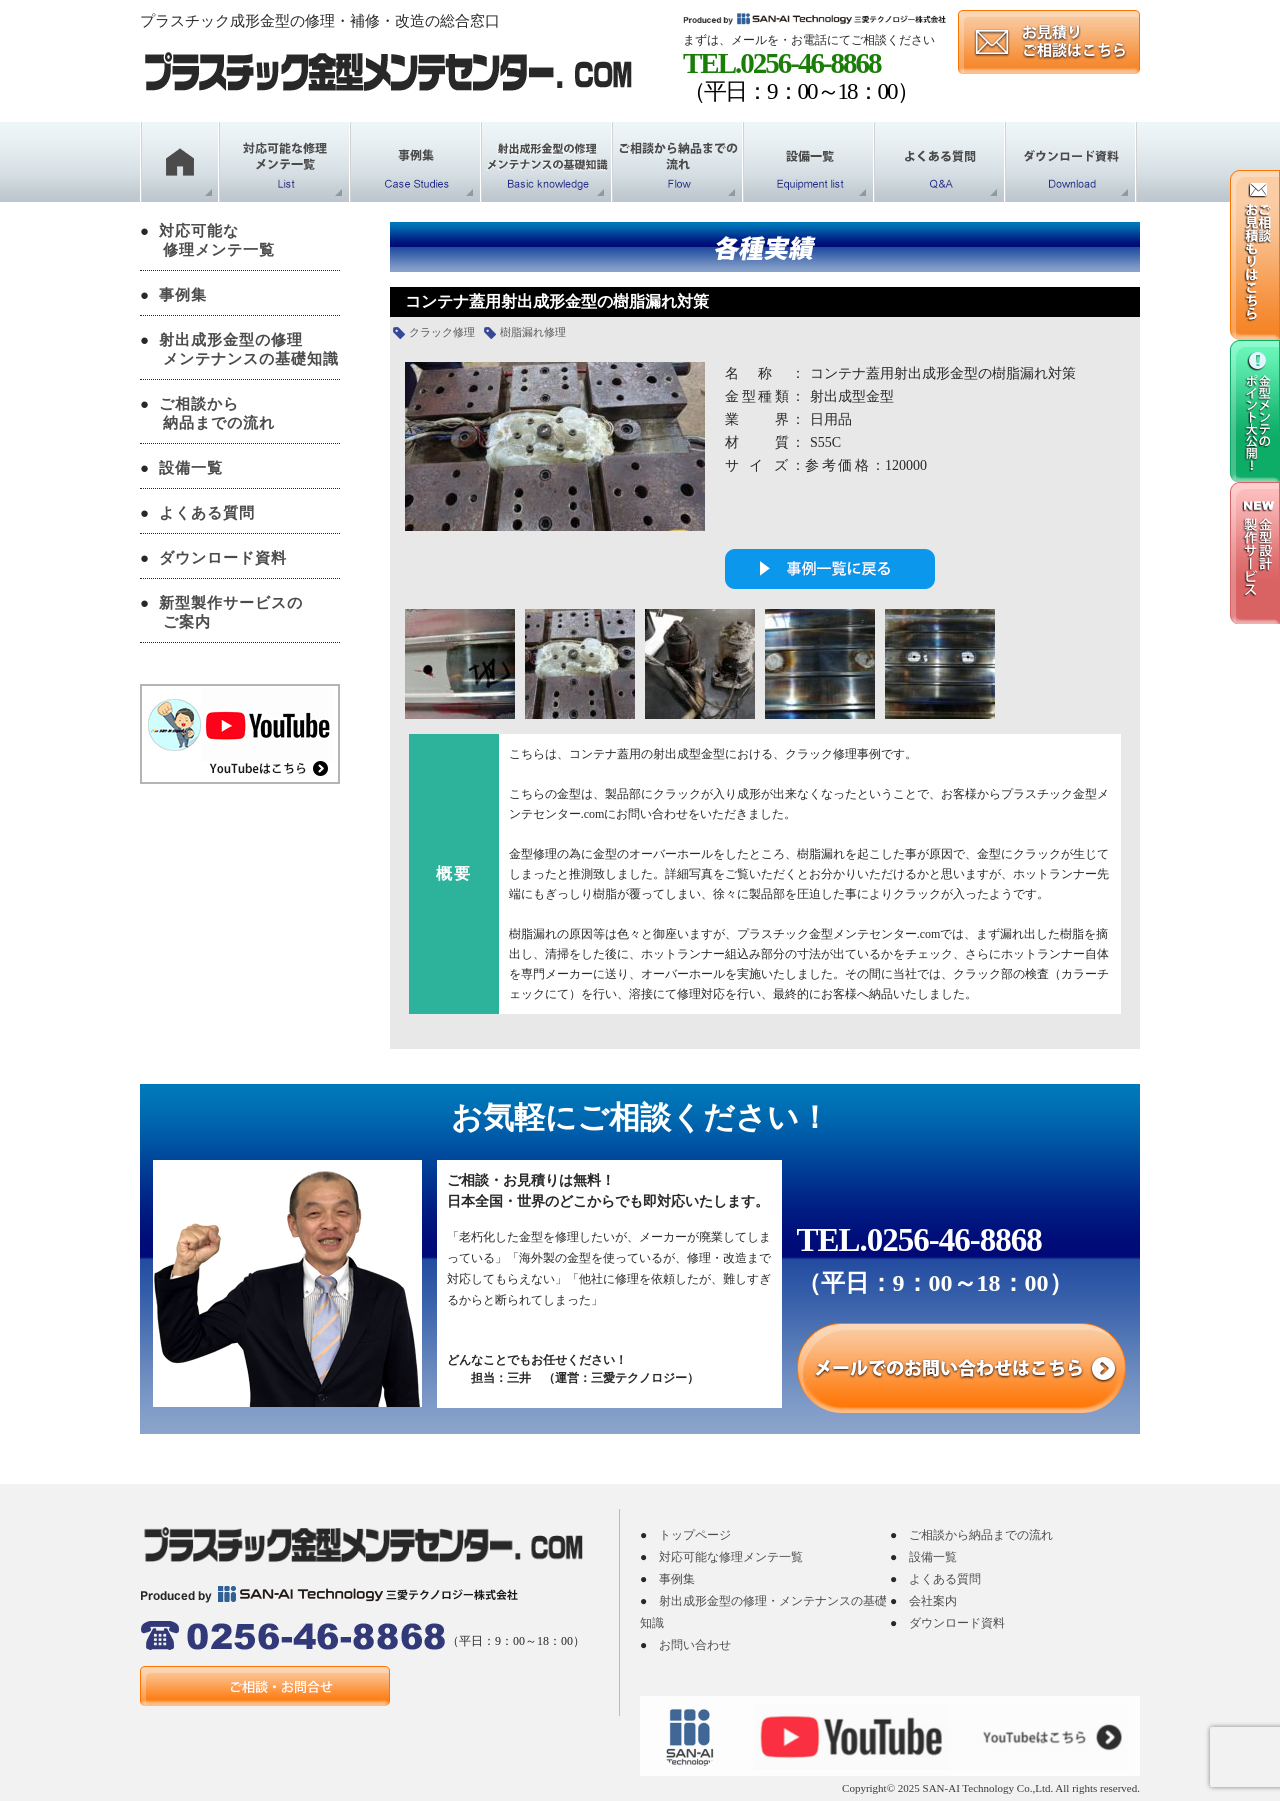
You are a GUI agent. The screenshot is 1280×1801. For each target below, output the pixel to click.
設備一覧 (191, 468)
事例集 (183, 295)
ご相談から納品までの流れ (981, 1535)
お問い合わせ (695, 1645)
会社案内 (933, 1601)
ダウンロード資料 (223, 558)
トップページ (695, 1535)
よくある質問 (207, 513)
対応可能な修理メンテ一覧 (731, 1557)
